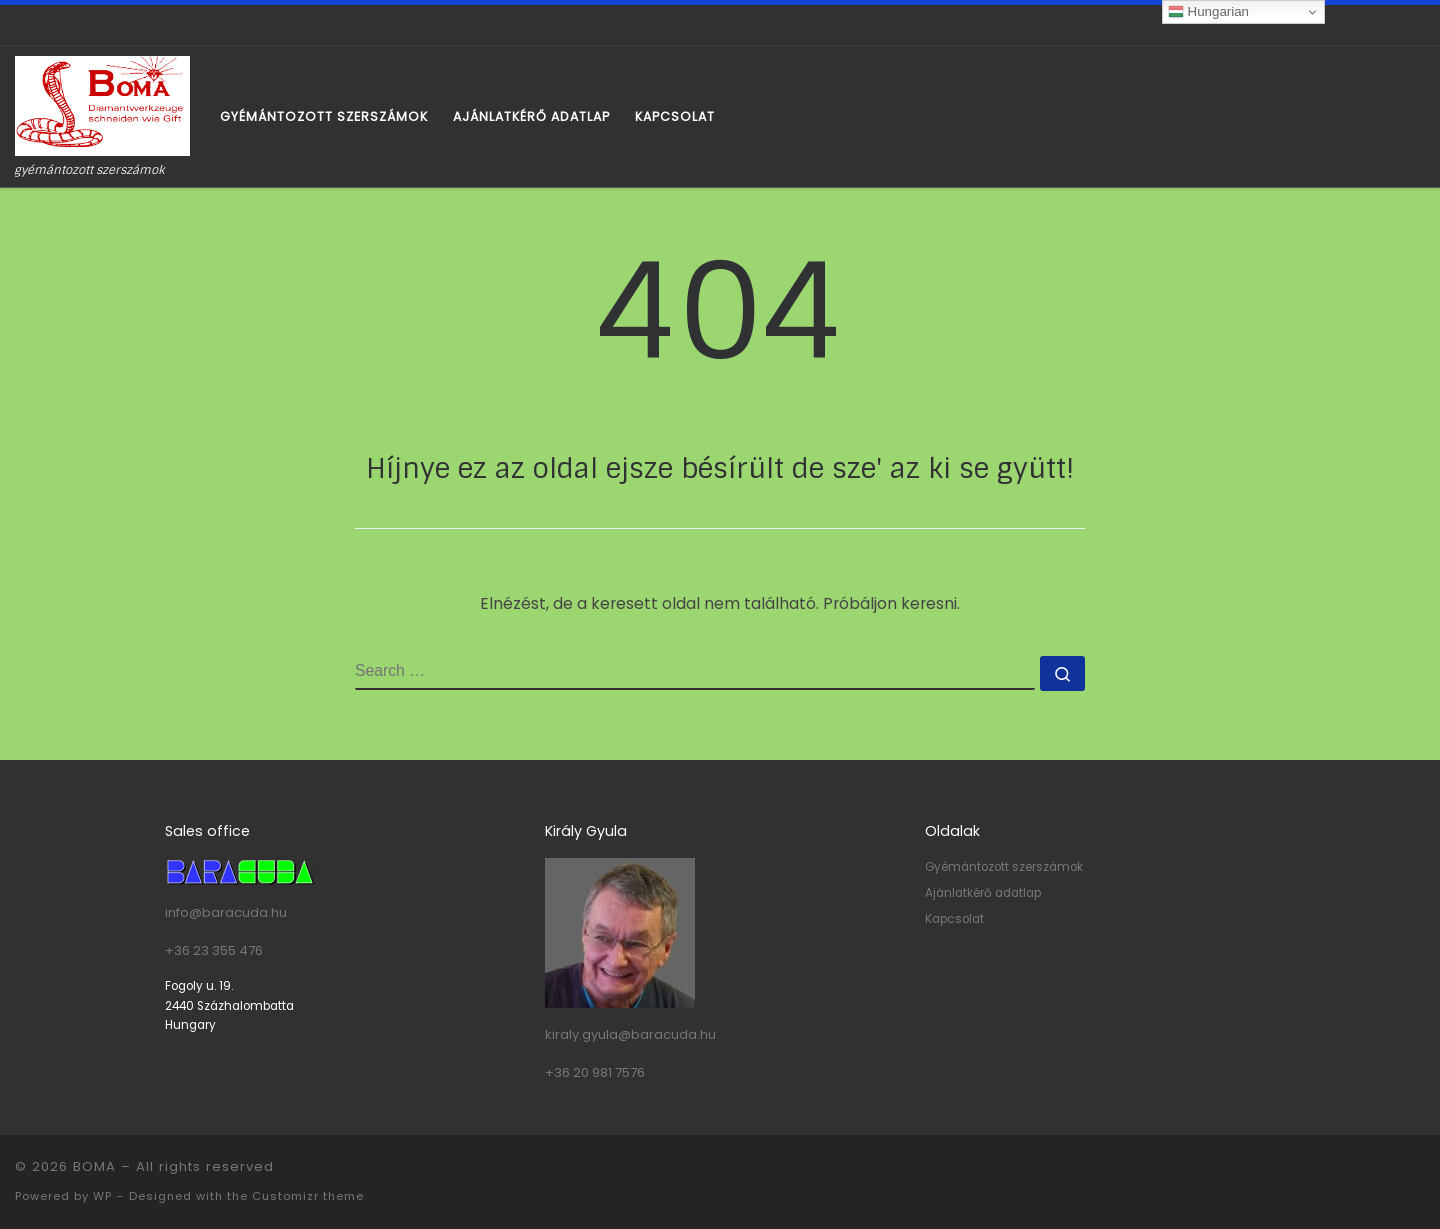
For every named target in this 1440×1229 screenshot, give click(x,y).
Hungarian (1208, 12)
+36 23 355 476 (214, 950)
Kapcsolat (954, 919)
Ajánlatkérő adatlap (983, 893)
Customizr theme (308, 1196)
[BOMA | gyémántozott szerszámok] (102, 104)
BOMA (94, 1166)
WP (102, 1196)
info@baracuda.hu (226, 912)
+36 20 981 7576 (595, 1072)
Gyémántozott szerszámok (1004, 867)
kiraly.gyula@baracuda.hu (630, 1034)
